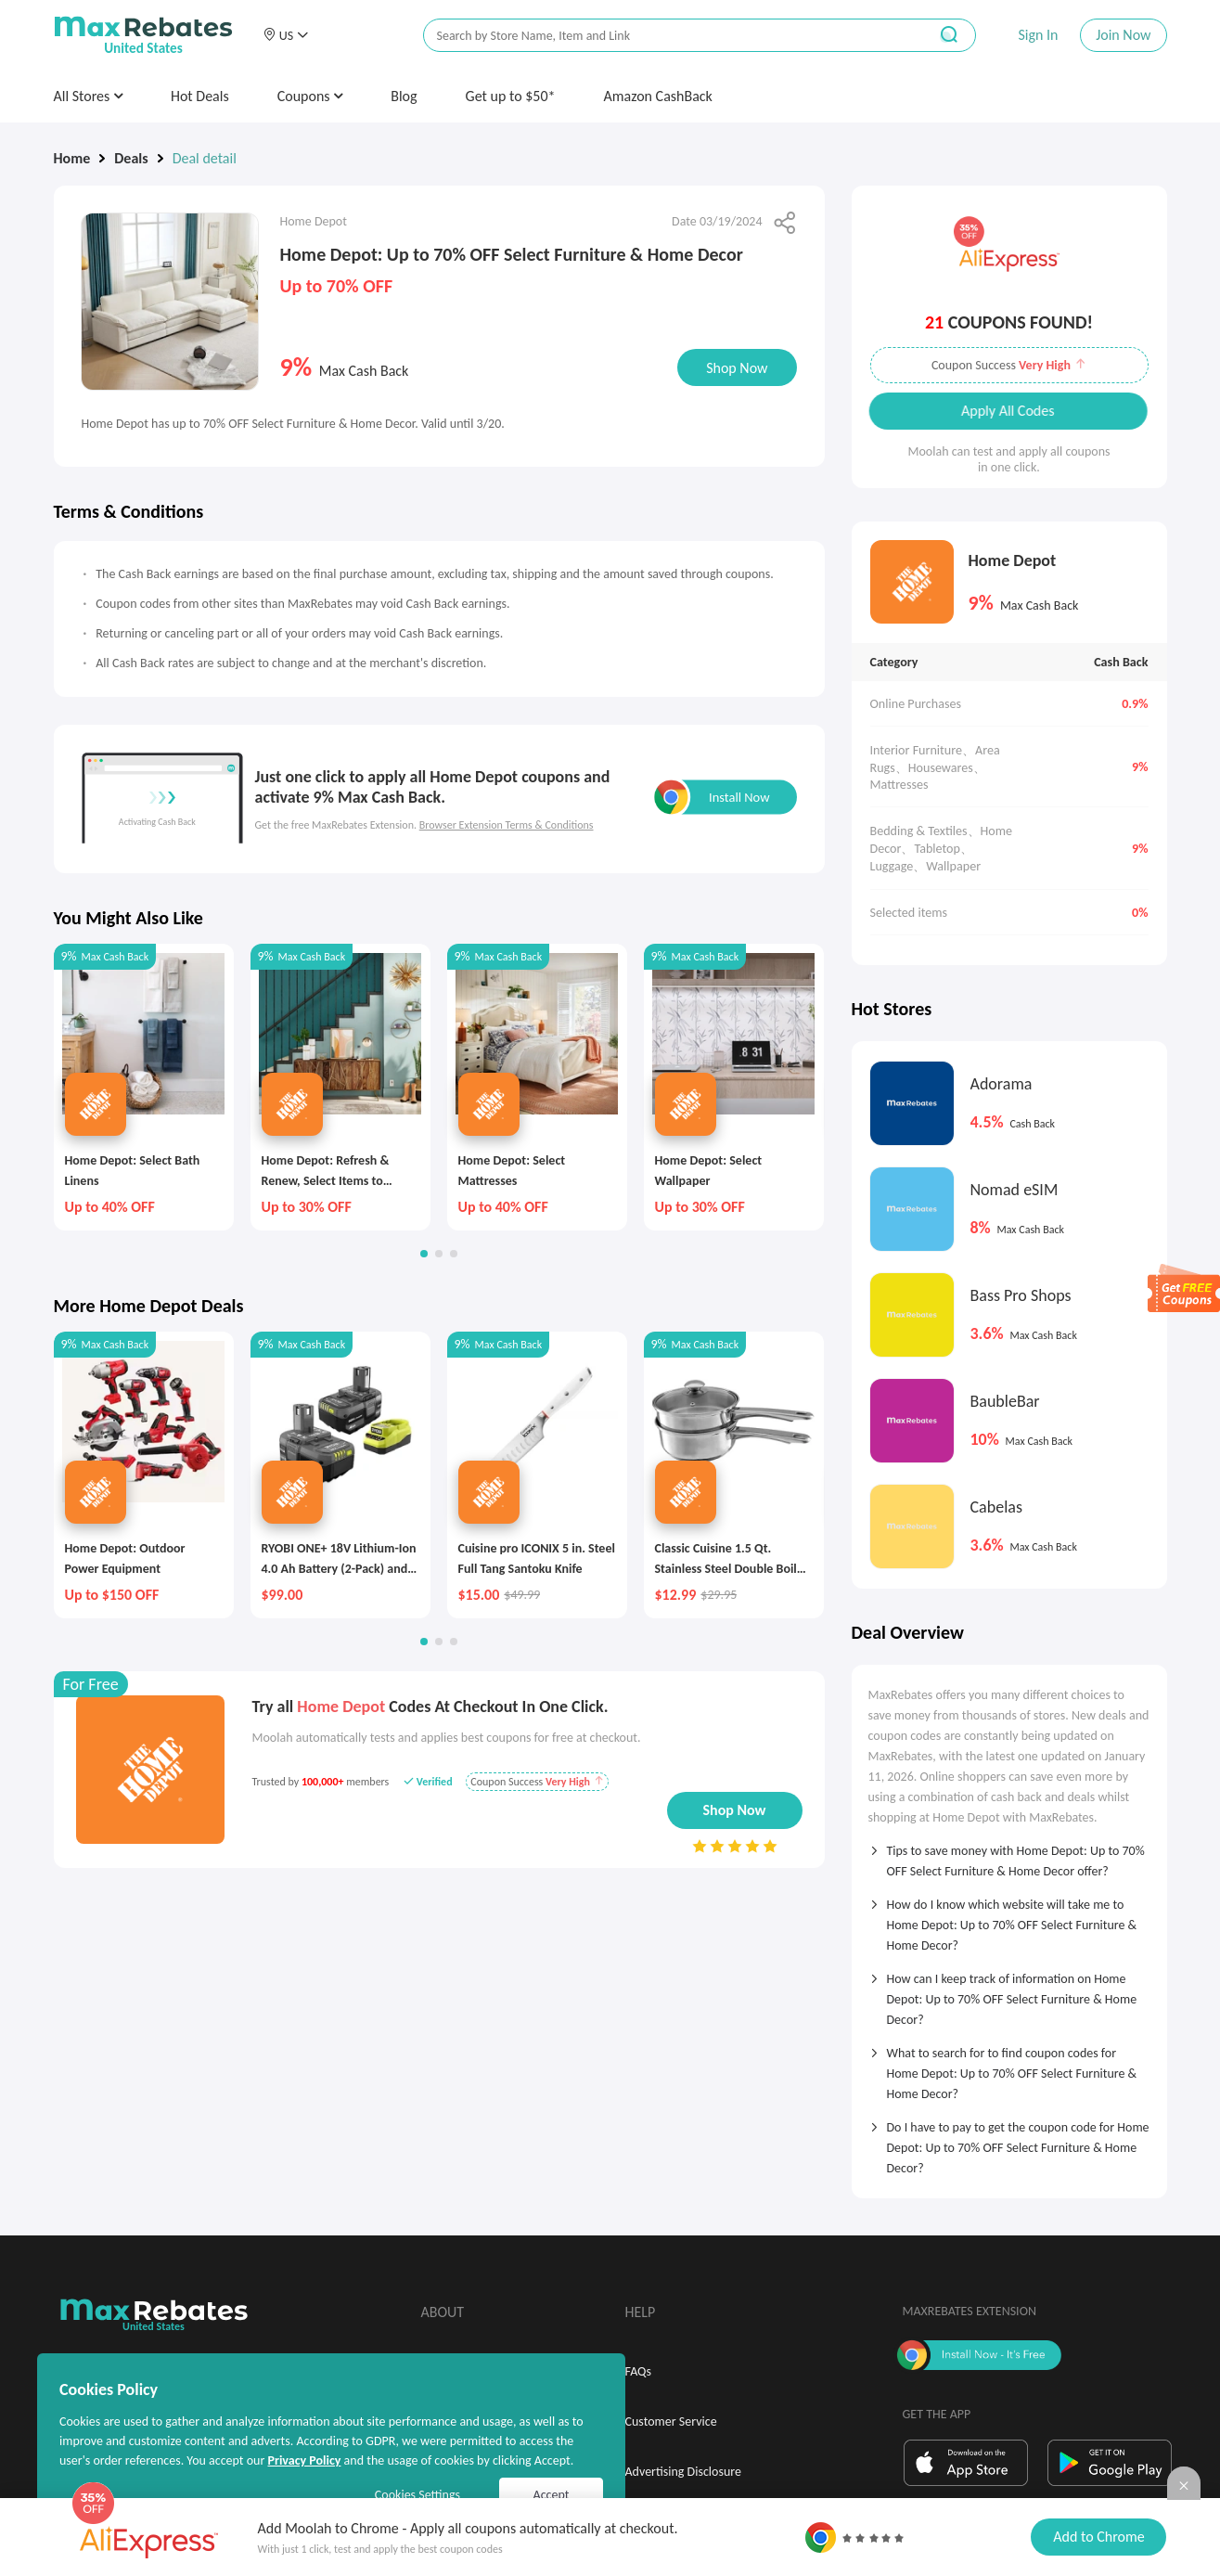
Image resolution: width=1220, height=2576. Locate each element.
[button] (286, 35)
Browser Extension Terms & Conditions (506, 824)
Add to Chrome (1098, 2536)
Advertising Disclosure (683, 2471)
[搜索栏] (663, 35)
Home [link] (72, 158)
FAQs (638, 2371)
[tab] (1009, 1855)
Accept (551, 2495)
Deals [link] (131, 158)
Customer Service (671, 2421)
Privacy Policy (303, 2460)
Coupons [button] (310, 96)
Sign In (1038, 35)
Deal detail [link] (205, 158)
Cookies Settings (417, 2495)
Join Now (1123, 35)
